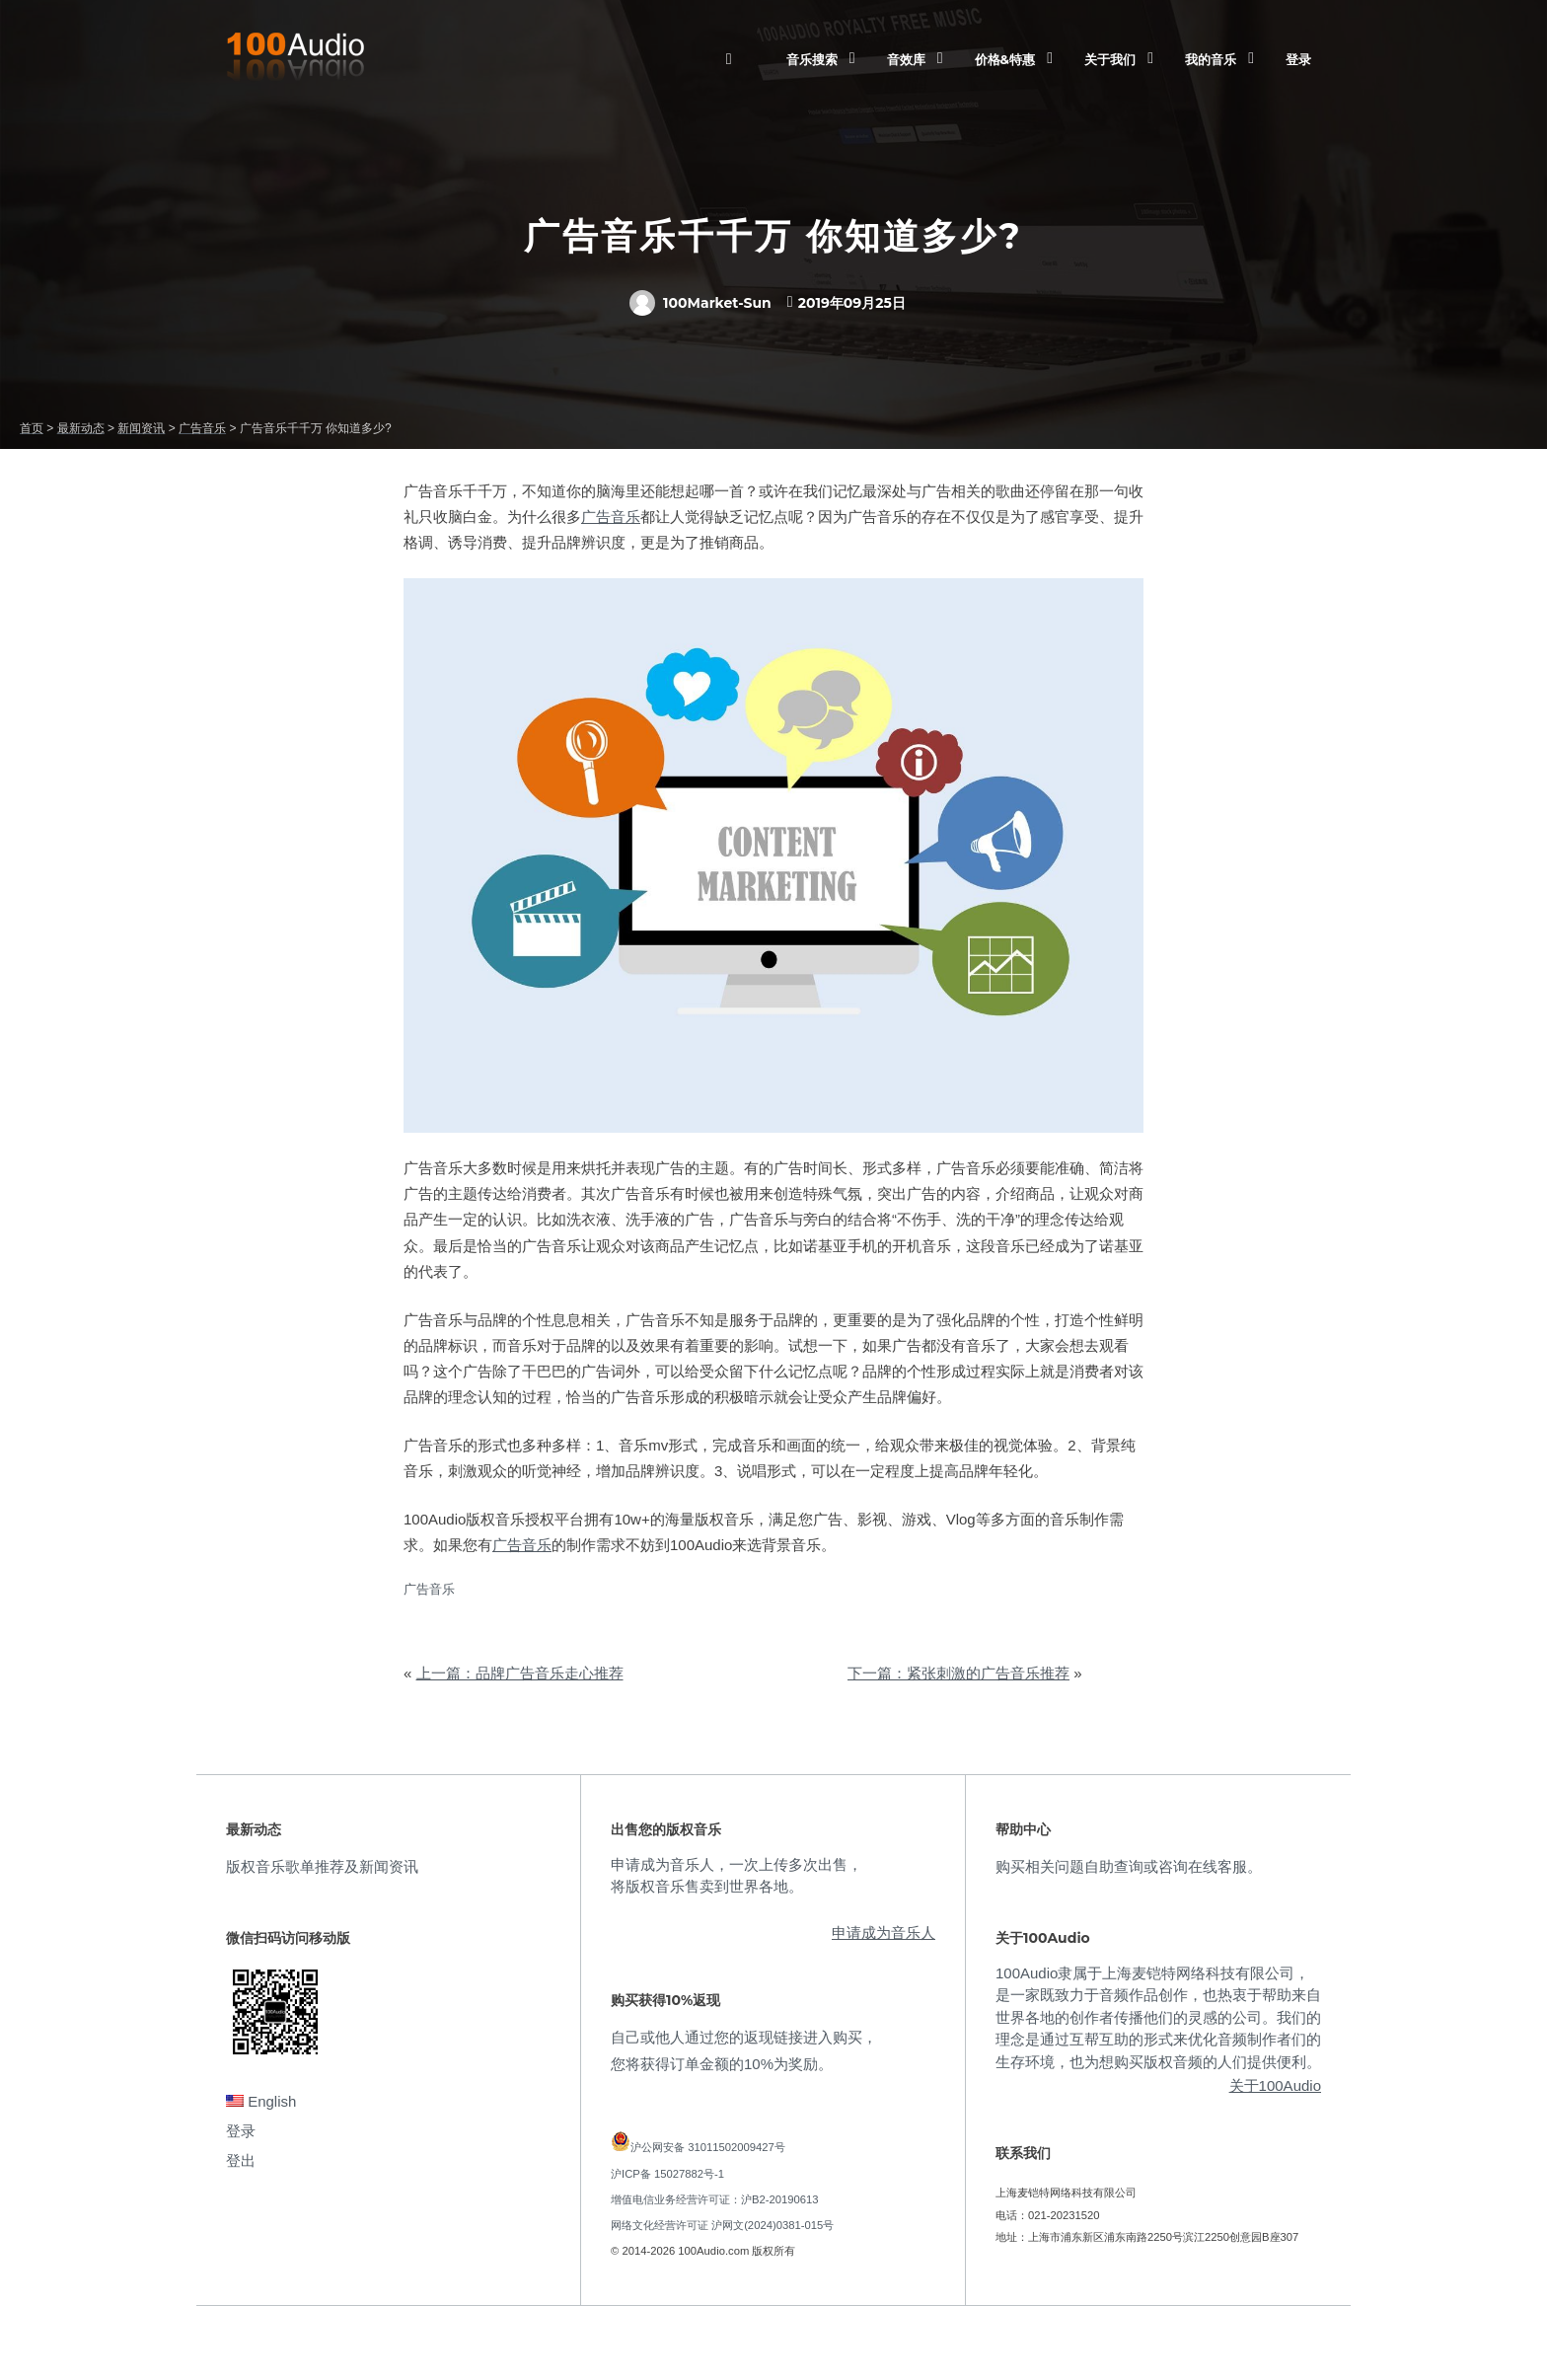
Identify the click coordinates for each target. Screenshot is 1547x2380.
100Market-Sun (700, 303)
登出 (241, 2160)
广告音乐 (610, 516)
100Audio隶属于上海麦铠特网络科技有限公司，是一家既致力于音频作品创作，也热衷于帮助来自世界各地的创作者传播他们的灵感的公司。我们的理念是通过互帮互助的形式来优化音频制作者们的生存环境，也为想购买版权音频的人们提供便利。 (1158, 2017)
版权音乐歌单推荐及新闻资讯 (322, 1866)
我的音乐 (1210, 59)
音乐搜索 (812, 59)
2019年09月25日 (852, 303)
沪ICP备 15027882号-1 (667, 2174)
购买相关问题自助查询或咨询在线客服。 (1128, 1866)
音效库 (906, 59)
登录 (1298, 59)
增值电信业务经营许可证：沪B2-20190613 (715, 2199)
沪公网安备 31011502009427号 (707, 2147)
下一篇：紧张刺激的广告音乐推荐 (958, 1673)
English (261, 2101)
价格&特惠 (1005, 59)
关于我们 (1110, 59)
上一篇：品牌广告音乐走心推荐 (520, 1673)
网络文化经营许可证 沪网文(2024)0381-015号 (722, 2225)
